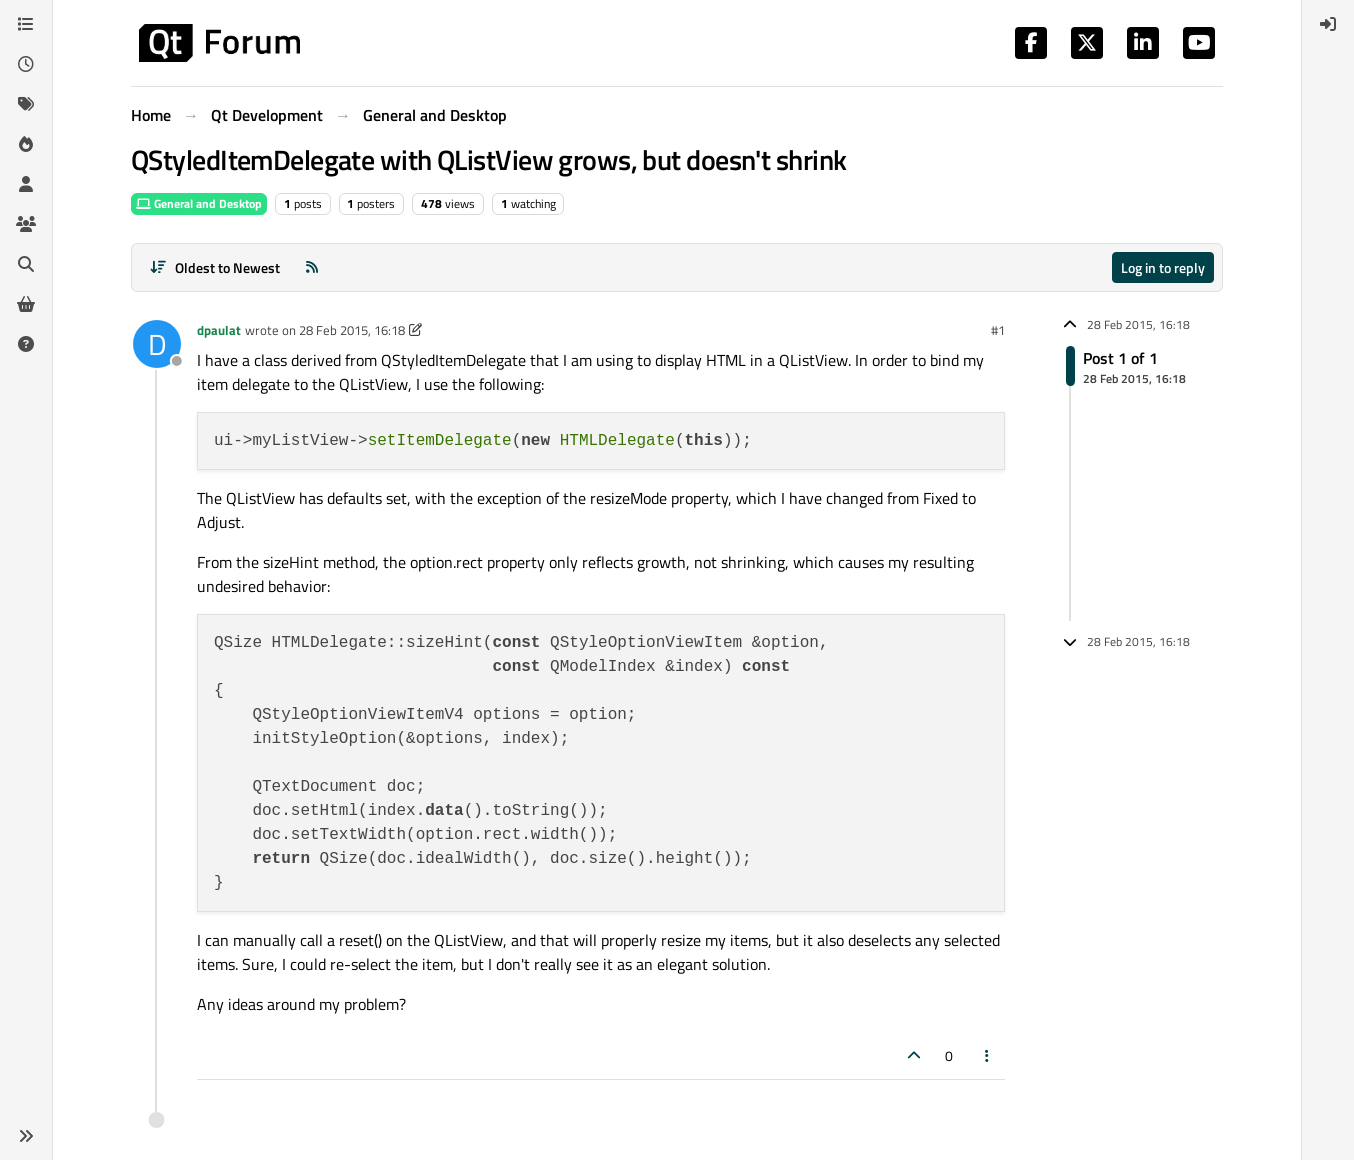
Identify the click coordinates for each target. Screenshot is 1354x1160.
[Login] (1328, 24)
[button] (26, 1136)
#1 (998, 330)
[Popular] (26, 144)
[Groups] (26, 224)
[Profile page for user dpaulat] (157, 344)
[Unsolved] (26, 344)
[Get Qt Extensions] (26, 304)
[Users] (26, 184)
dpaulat (219, 330)
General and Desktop (199, 203)
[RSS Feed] (312, 267)
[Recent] (26, 64)
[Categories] (26, 24)
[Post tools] (988, 1055)
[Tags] (26, 104)
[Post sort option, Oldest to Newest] (214, 267)
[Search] (26, 264)
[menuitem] (1328, 24)
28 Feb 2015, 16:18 (352, 330)
